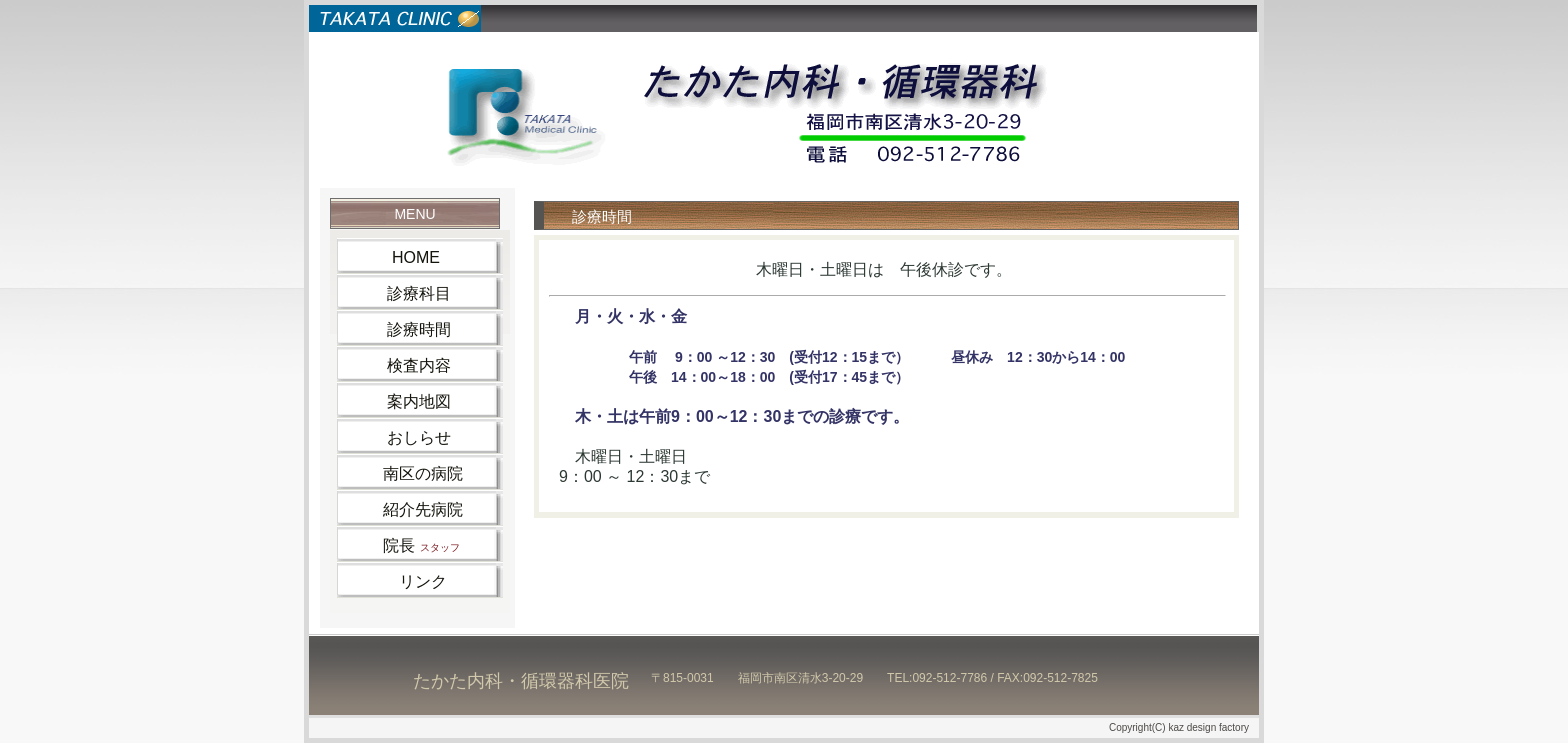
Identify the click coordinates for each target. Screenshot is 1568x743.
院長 (405, 545)
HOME (395, 257)
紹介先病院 (407, 509)
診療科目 (401, 293)
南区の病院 (407, 473)
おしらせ (401, 437)
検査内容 (401, 365)
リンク (399, 581)
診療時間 (401, 329)
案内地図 (401, 401)
